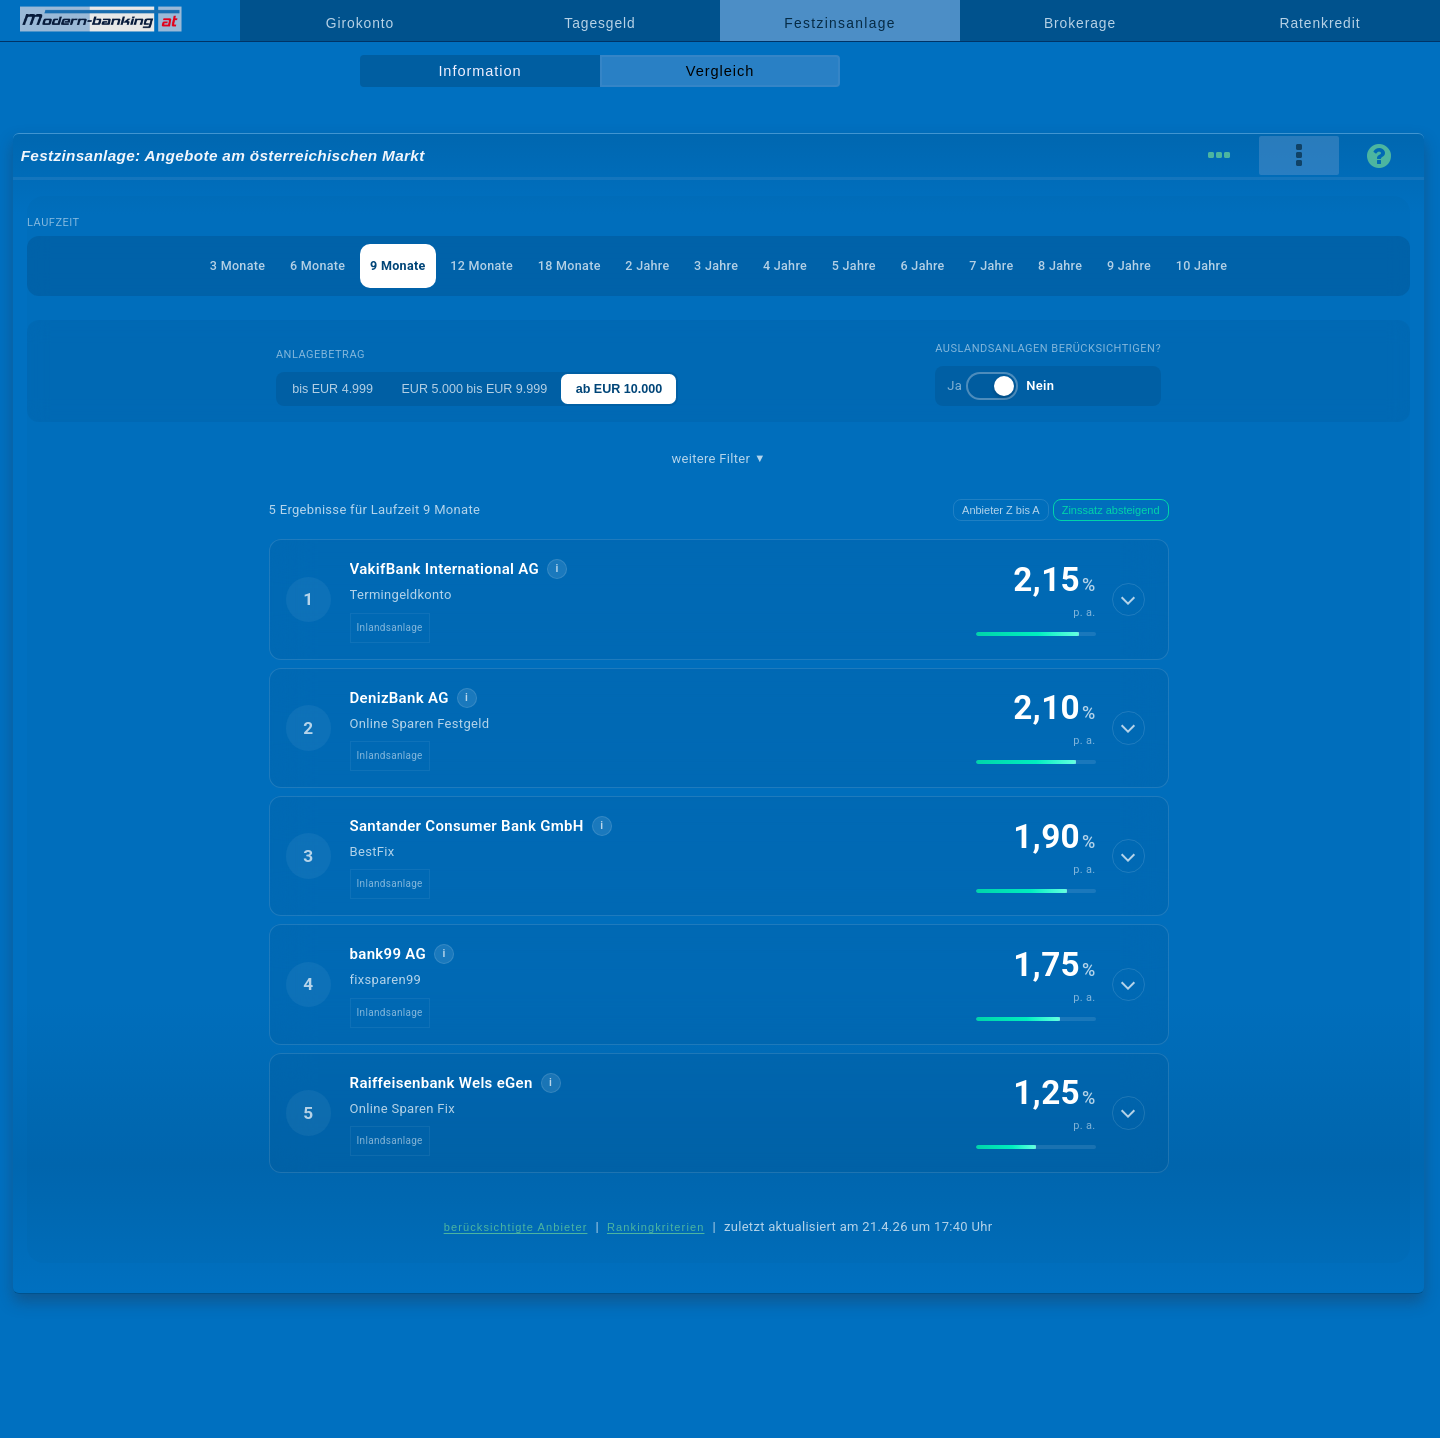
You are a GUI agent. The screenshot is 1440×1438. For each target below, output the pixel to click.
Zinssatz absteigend (1111, 510)
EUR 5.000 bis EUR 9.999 (477, 388)
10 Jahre (1216, 265)
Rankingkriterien (656, 1227)
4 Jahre (787, 265)
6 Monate (304, 265)
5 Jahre (858, 265)
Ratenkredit (1320, 23)
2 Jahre (645, 265)
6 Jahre (929, 265)
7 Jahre (1000, 265)
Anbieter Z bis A (1001, 510)
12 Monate (474, 265)
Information (479, 71)
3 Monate (221, 265)
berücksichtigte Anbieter (516, 1227)
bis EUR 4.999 (329, 388)
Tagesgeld (599, 23)
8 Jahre (1071, 265)
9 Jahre (1142, 265)
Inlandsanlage (390, 627)
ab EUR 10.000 (630, 388)
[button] (719, 599)
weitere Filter (718, 459)
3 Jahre (716, 265)
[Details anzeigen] (1128, 599)
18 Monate (564, 265)
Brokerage (1080, 23)
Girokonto (360, 23)
